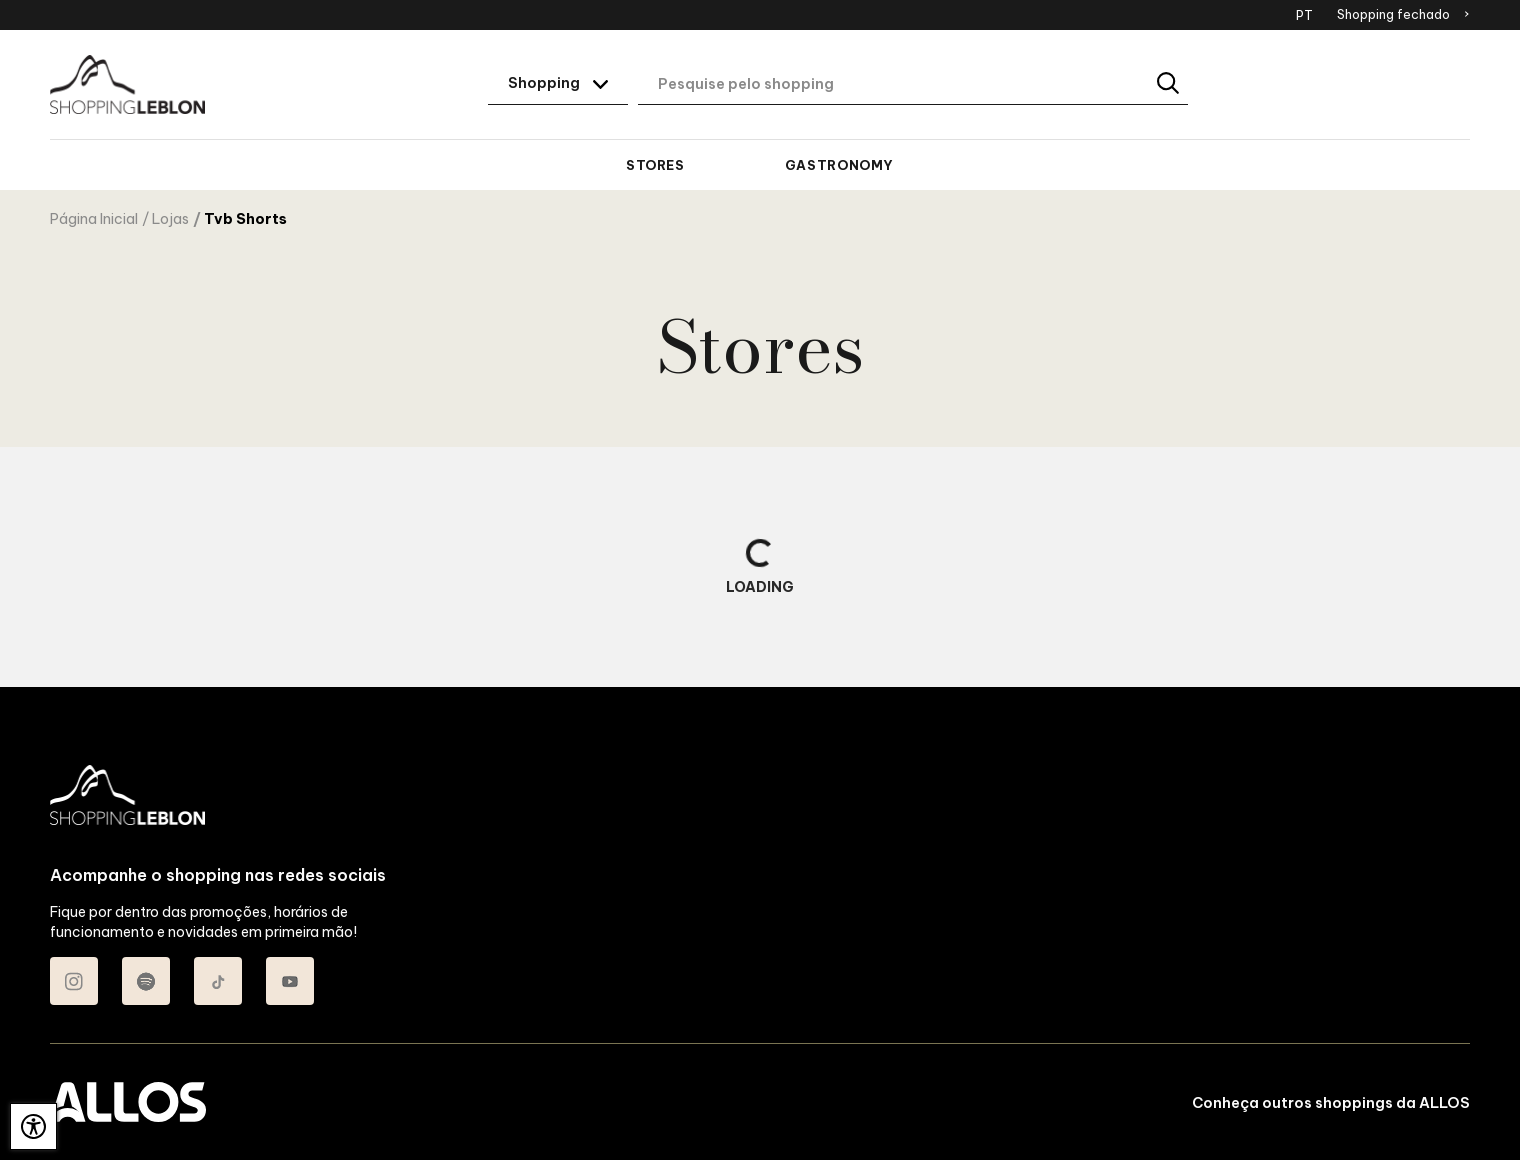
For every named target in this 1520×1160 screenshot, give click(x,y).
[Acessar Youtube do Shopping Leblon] (290, 981)
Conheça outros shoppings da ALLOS (1331, 1103)
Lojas (170, 219)
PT (1304, 15)
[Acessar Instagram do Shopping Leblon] (74, 981)
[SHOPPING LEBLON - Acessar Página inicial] (127, 85)
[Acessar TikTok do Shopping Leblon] (218, 981)
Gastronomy (839, 165)
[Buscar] (1169, 84)
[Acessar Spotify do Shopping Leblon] (146, 981)
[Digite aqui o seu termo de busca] (913, 85)
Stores (655, 165)
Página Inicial (94, 219)
